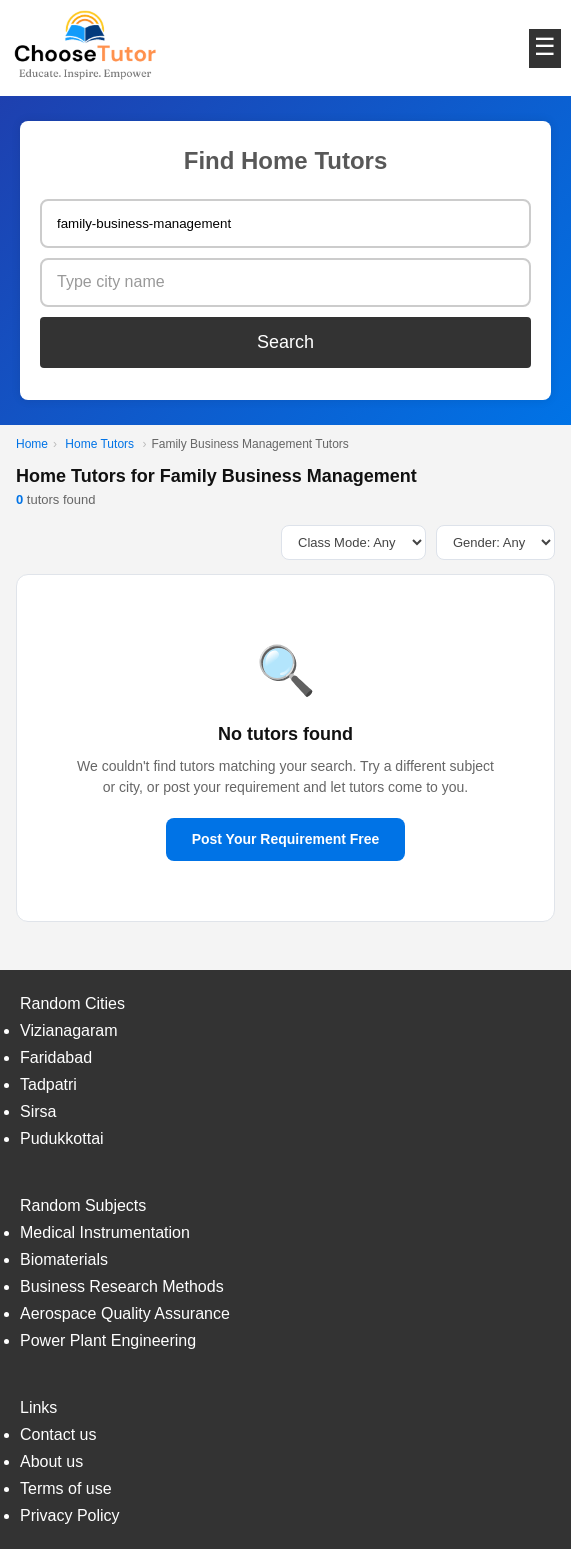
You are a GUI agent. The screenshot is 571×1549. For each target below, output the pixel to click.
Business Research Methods (122, 1286)
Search (285, 342)
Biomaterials (64, 1259)
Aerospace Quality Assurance (125, 1313)
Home (32, 444)
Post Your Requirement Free (286, 839)
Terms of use (66, 1488)
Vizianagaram (69, 1030)
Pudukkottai (62, 1138)
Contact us (58, 1434)
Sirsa (38, 1111)
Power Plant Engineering (108, 1340)
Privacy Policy (70, 1515)
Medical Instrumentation (105, 1232)
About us (51, 1461)
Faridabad (56, 1057)
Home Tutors (99, 444)
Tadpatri (48, 1084)
